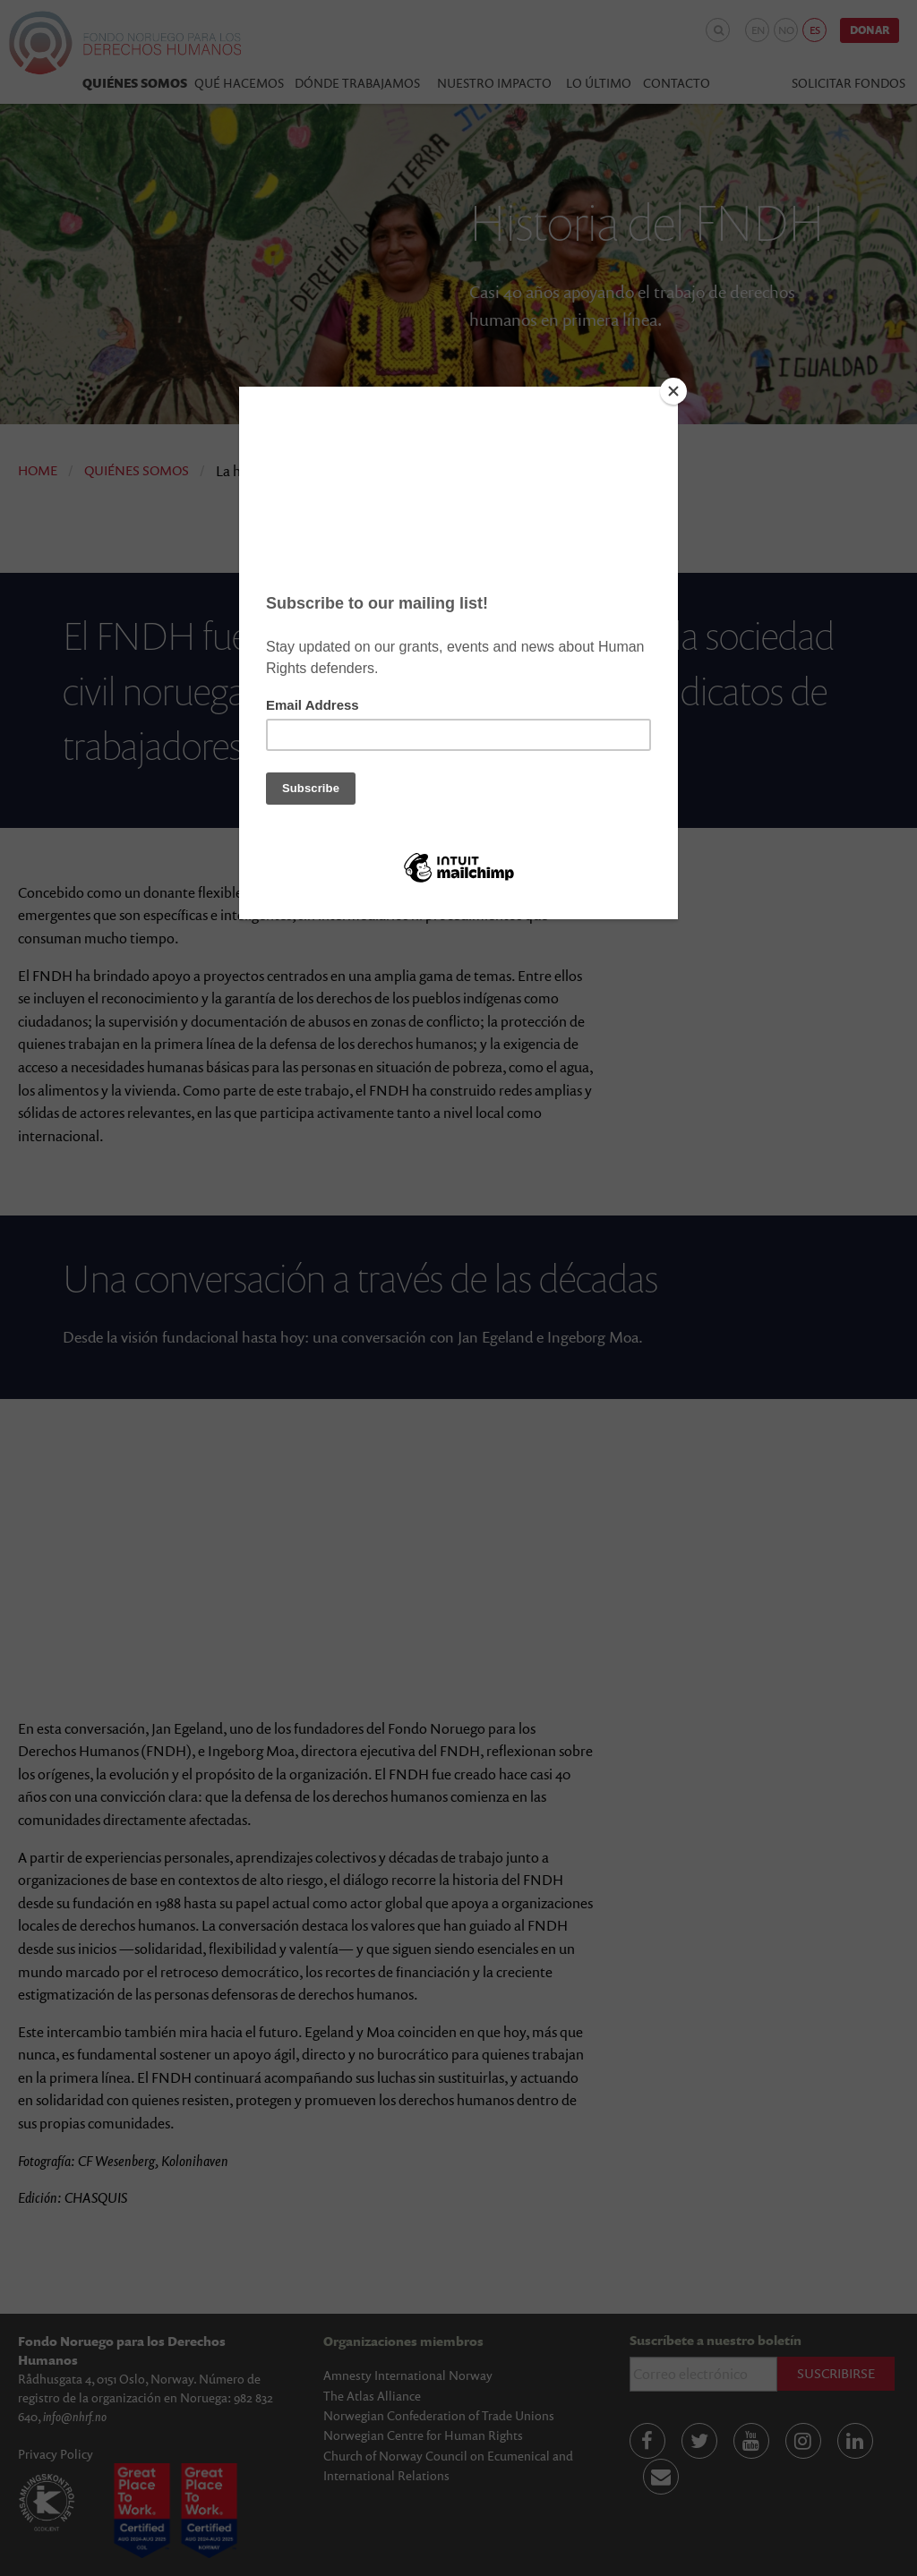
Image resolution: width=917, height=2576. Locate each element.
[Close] (673, 391)
